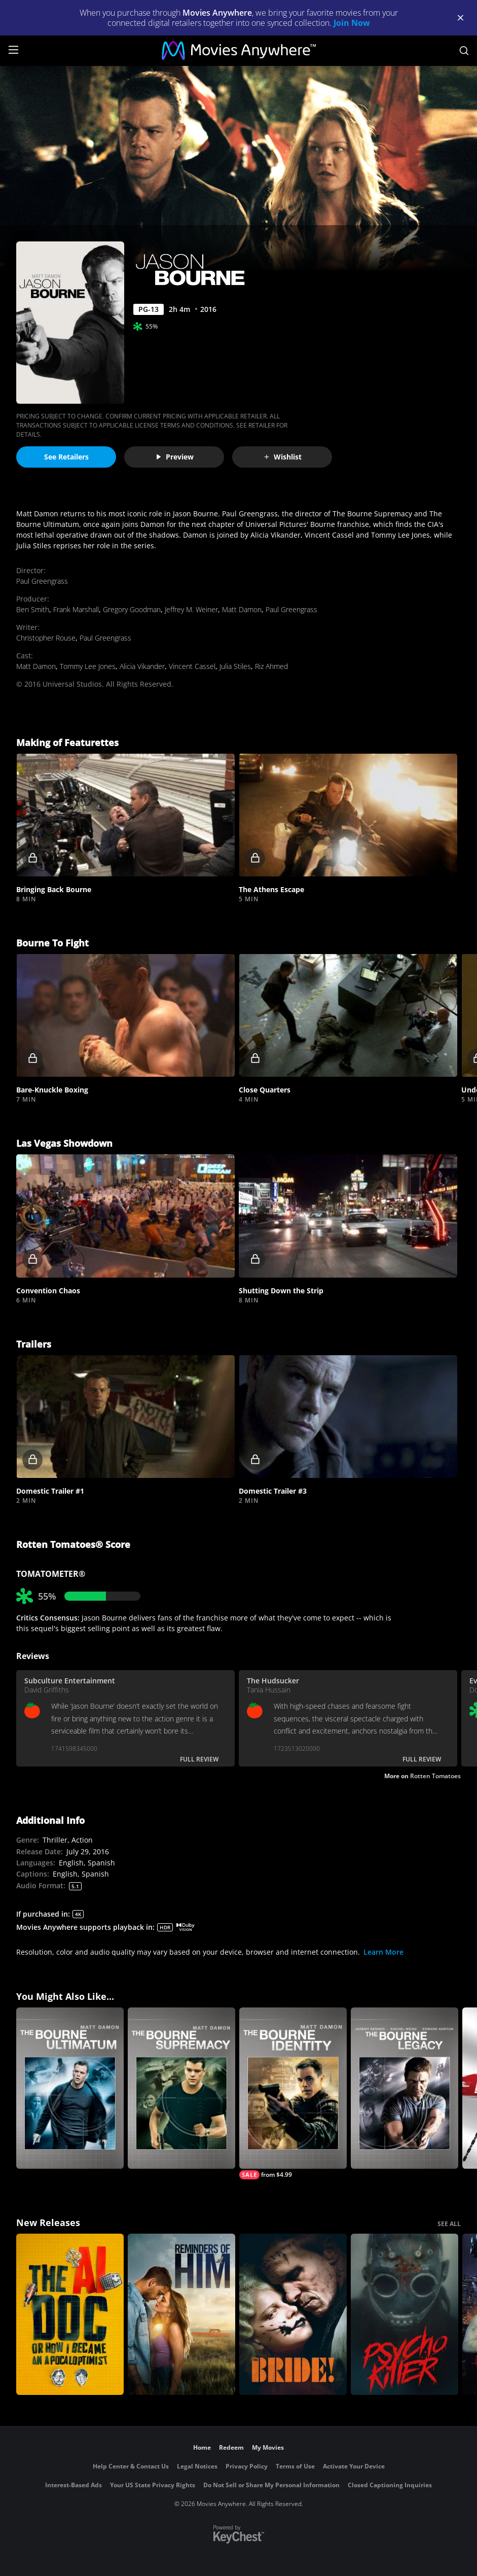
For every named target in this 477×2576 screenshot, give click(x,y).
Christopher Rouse (46, 638)
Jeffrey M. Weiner (191, 609)
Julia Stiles (235, 666)
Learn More (383, 1952)
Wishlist (282, 457)
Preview (174, 457)
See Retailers (66, 457)
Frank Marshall (76, 609)
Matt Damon (242, 609)
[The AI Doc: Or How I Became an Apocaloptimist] (70, 2314)
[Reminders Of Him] (181, 2314)
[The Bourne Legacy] (404, 2088)
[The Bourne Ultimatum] (70, 2088)
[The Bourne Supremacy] (181, 2088)
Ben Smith (32, 609)
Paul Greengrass (42, 581)
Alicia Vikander (142, 666)
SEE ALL (449, 2223)
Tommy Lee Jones (88, 666)
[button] (125, 815)
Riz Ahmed (271, 666)
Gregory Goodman (132, 609)
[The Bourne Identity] (293, 2093)
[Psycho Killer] (404, 2314)
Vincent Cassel (192, 666)
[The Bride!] (293, 2314)
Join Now (352, 22)
